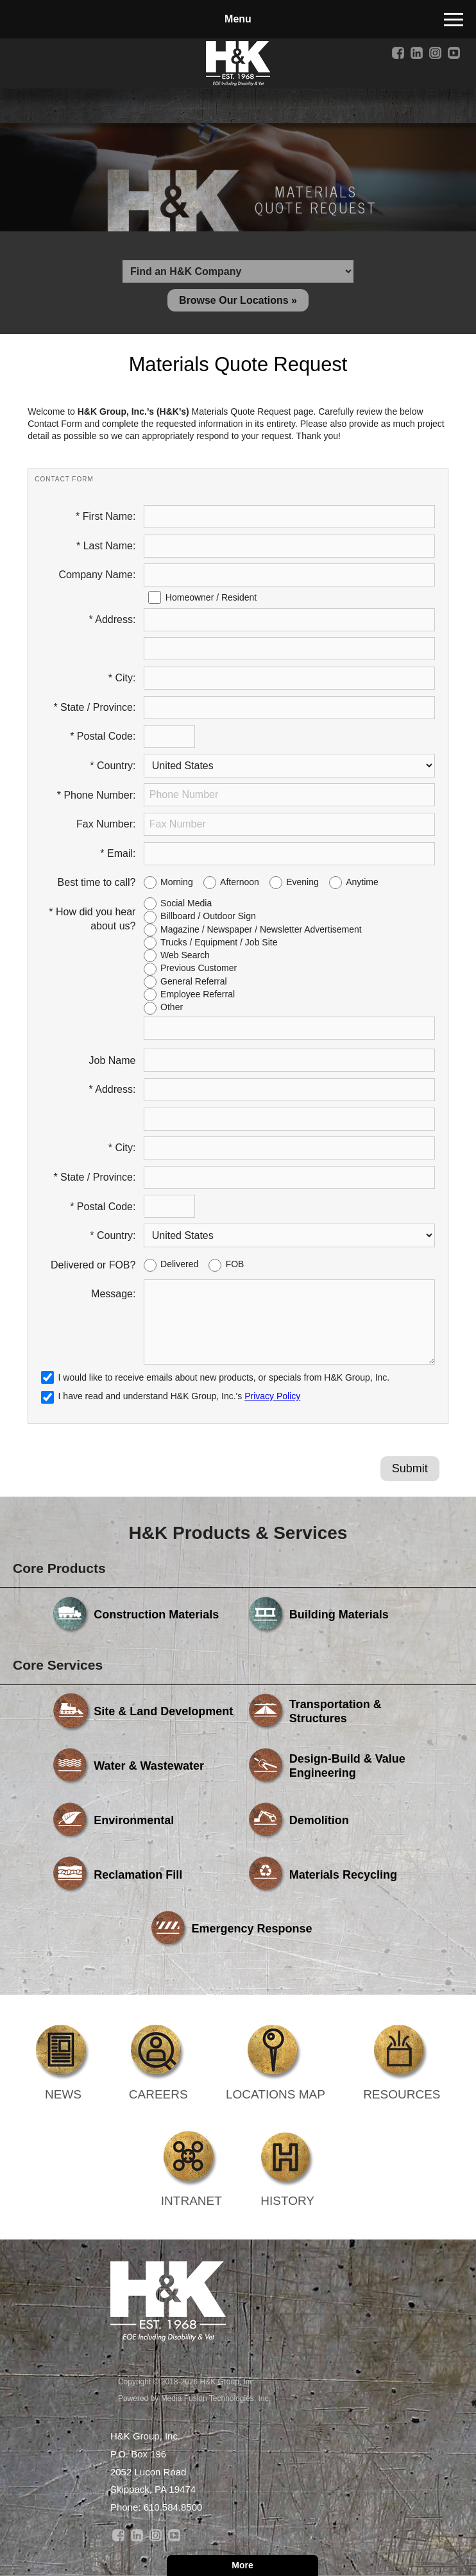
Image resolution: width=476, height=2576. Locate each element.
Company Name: (96, 574)
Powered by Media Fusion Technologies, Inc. (194, 2398)
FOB (235, 1264)
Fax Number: (105, 824)
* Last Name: (105, 545)
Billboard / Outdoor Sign (208, 916)
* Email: (117, 853)
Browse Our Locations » (238, 300)
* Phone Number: (96, 795)
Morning (176, 882)
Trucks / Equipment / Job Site (218, 942)
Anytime (362, 882)
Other (171, 1007)
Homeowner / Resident (211, 597)
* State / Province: (94, 707)
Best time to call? (97, 882)
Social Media (186, 903)
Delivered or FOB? (93, 1264)
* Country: (112, 765)
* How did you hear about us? (92, 918)
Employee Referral (197, 994)
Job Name (112, 1060)
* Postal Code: (102, 736)
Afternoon (239, 882)
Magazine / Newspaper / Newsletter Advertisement (261, 929)
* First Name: (105, 516)
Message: (113, 1293)
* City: (122, 677)
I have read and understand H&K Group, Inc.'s (170, 1396)
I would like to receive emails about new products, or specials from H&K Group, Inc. (224, 1377)
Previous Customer (198, 968)
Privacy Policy (272, 1396)
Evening (302, 882)
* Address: (112, 619)
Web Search (185, 955)
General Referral (193, 981)
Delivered (179, 1264)
